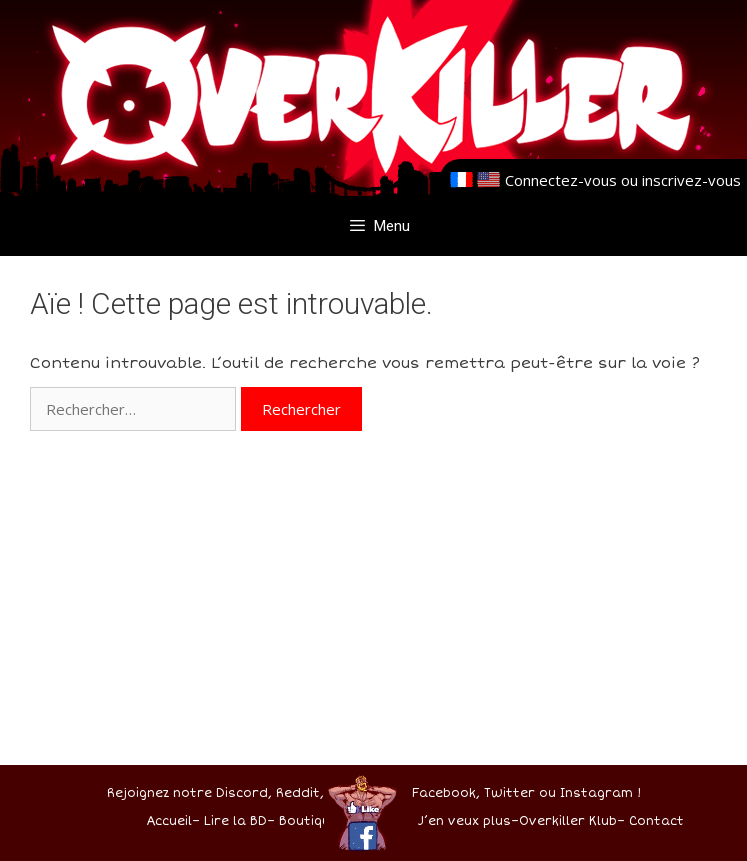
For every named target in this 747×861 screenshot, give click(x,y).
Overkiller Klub (568, 821)
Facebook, (446, 793)
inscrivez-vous (691, 180)
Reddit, (298, 793)
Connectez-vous (561, 180)
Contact (656, 821)
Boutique (308, 821)
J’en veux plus (464, 821)
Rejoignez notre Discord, (189, 793)
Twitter (509, 793)
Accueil (169, 821)
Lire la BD (235, 821)
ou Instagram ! (590, 793)
